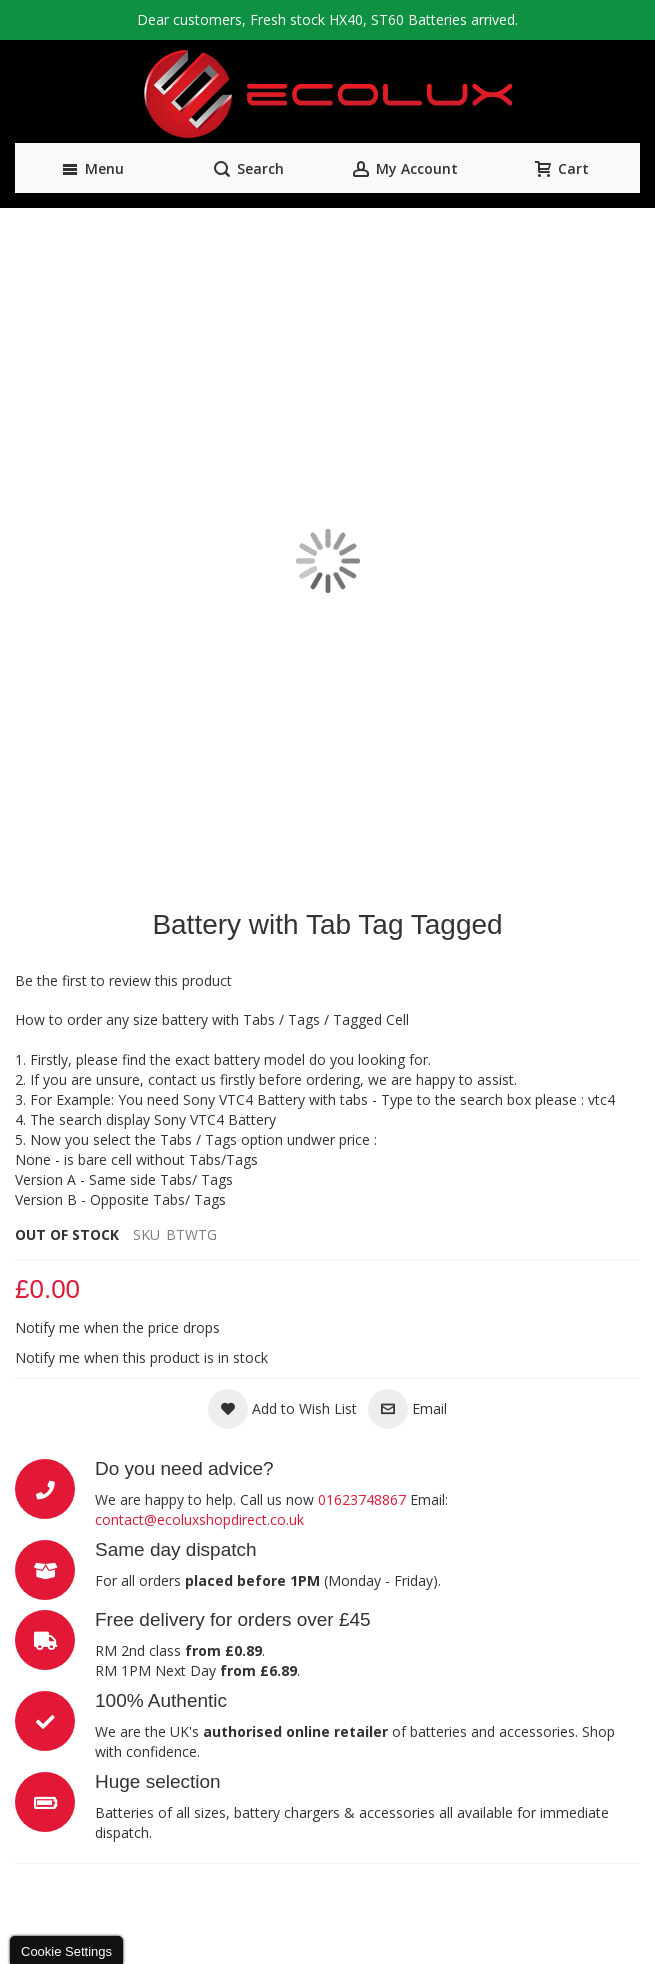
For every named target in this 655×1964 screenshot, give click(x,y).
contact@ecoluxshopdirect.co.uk (199, 1519)
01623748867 (362, 1499)
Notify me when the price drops (117, 1327)
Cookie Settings (66, 1951)
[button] (282, 1409)
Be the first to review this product (123, 980)
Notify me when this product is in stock (141, 1357)
